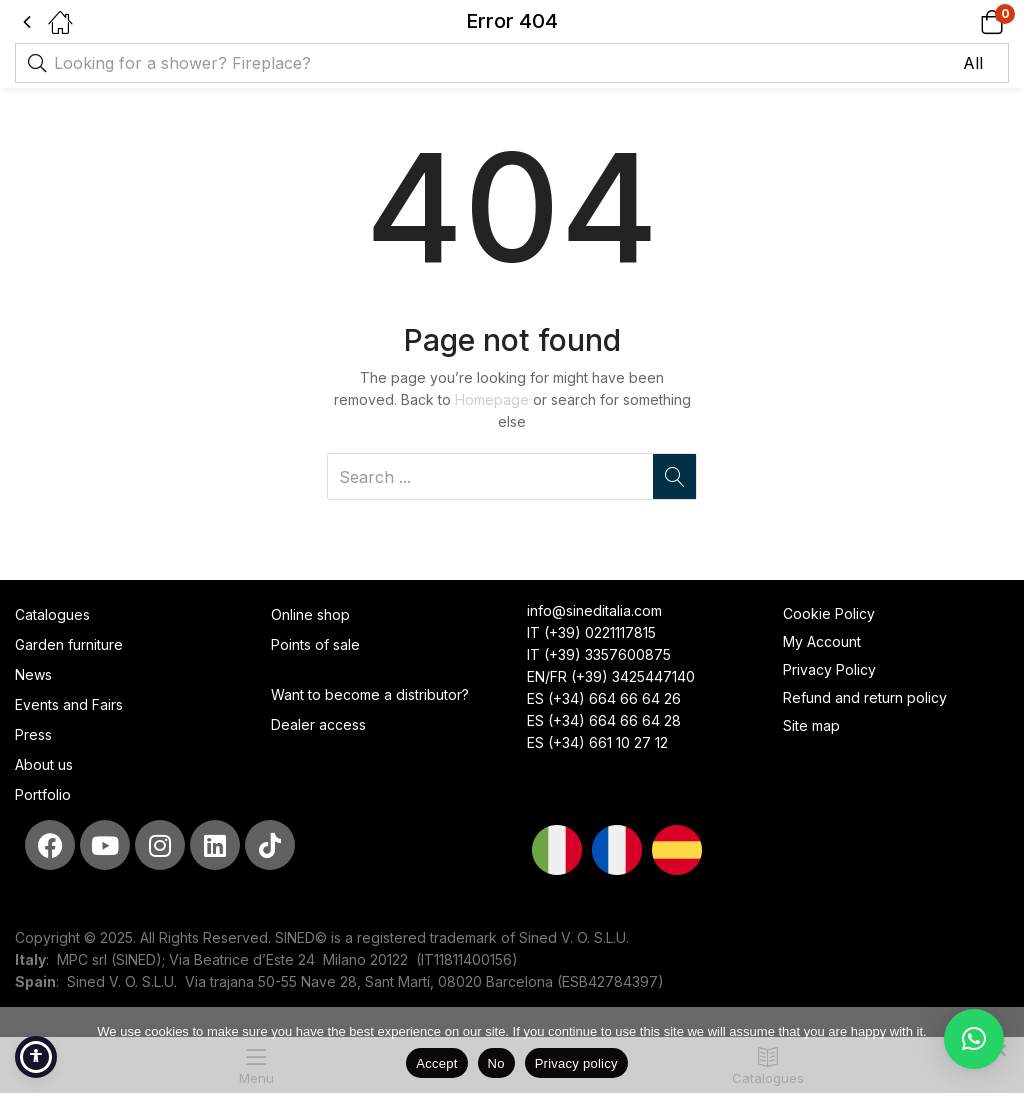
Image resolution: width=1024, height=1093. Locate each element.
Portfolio (43, 794)
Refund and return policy (865, 697)
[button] (966, 21)
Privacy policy (576, 1063)
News (33, 674)
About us (44, 764)
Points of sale (315, 644)
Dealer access (318, 724)
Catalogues (52, 614)
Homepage (492, 399)
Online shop (310, 614)
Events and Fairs (69, 704)
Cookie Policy (829, 613)
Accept (436, 1063)
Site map (811, 725)
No (496, 1063)
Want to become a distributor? (370, 694)
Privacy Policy (829, 669)
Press (33, 734)
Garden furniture (69, 644)
